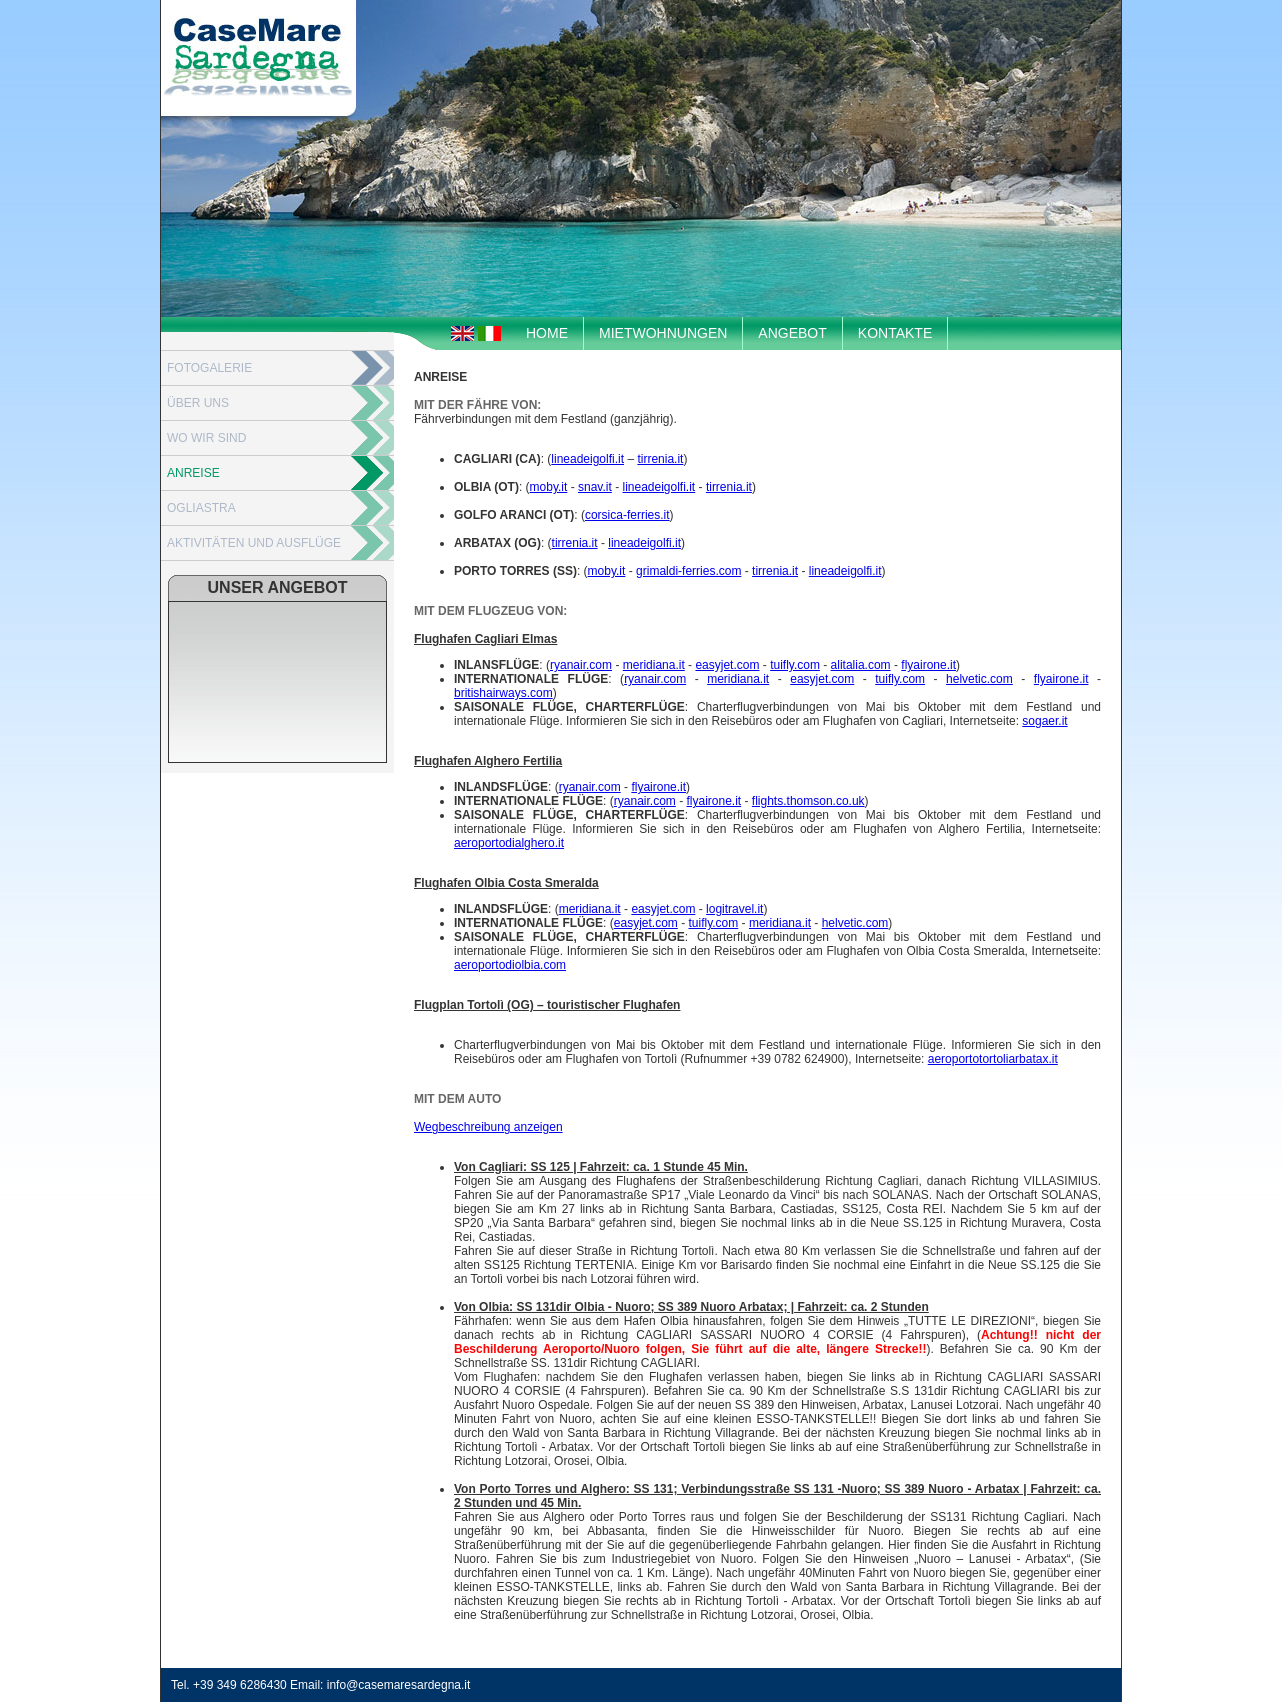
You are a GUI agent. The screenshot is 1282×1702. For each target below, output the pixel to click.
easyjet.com (727, 665)
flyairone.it (928, 665)
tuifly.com (795, 665)
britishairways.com (503, 693)
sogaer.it (1044, 721)
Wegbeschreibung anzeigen (488, 1127)
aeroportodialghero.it (509, 843)
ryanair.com (581, 665)
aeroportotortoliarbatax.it (993, 1059)
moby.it (549, 487)
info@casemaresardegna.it (399, 1685)
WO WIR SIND (206, 438)
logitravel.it (734, 909)
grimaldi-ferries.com (688, 571)
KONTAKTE (895, 333)
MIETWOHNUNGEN (663, 333)
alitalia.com (861, 665)
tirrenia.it (660, 459)
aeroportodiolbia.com (510, 965)
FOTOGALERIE (209, 368)
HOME (547, 333)
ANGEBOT (792, 333)
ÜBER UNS (198, 403)
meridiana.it (654, 665)
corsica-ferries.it (627, 515)
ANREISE (193, 473)
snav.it (595, 487)
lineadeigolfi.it (587, 459)
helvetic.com (979, 679)
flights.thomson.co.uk (808, 801)
